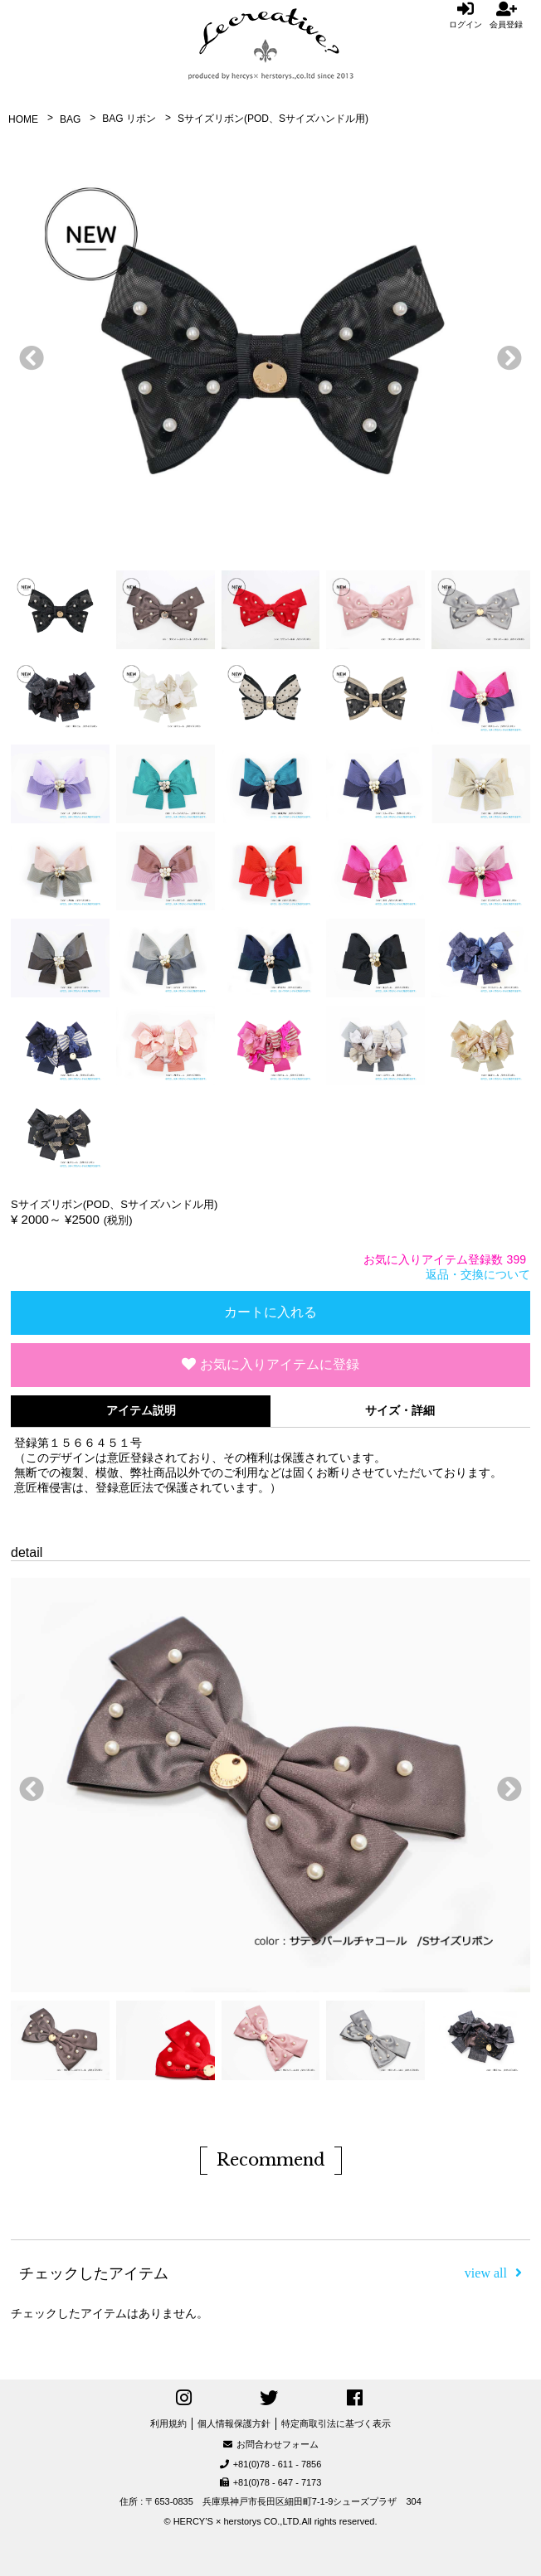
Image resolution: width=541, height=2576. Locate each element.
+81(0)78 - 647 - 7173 (271, 2482)
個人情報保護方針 (233, 2423)
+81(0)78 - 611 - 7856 (271, 2464)
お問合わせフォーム (271, 2444)
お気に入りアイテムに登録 (270, 1364)
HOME (23, 119)
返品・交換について (478, 1274)
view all (493, 2273)
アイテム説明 (141, 1410)
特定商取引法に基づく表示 (336, 2423)
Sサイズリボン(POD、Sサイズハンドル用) (273, 118)
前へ (27, 354)
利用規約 (168, 2423)
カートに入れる (270, 1312)
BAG (70, 119)
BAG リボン (129, 118)
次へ (505, 354)
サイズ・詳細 (400, 1410)
